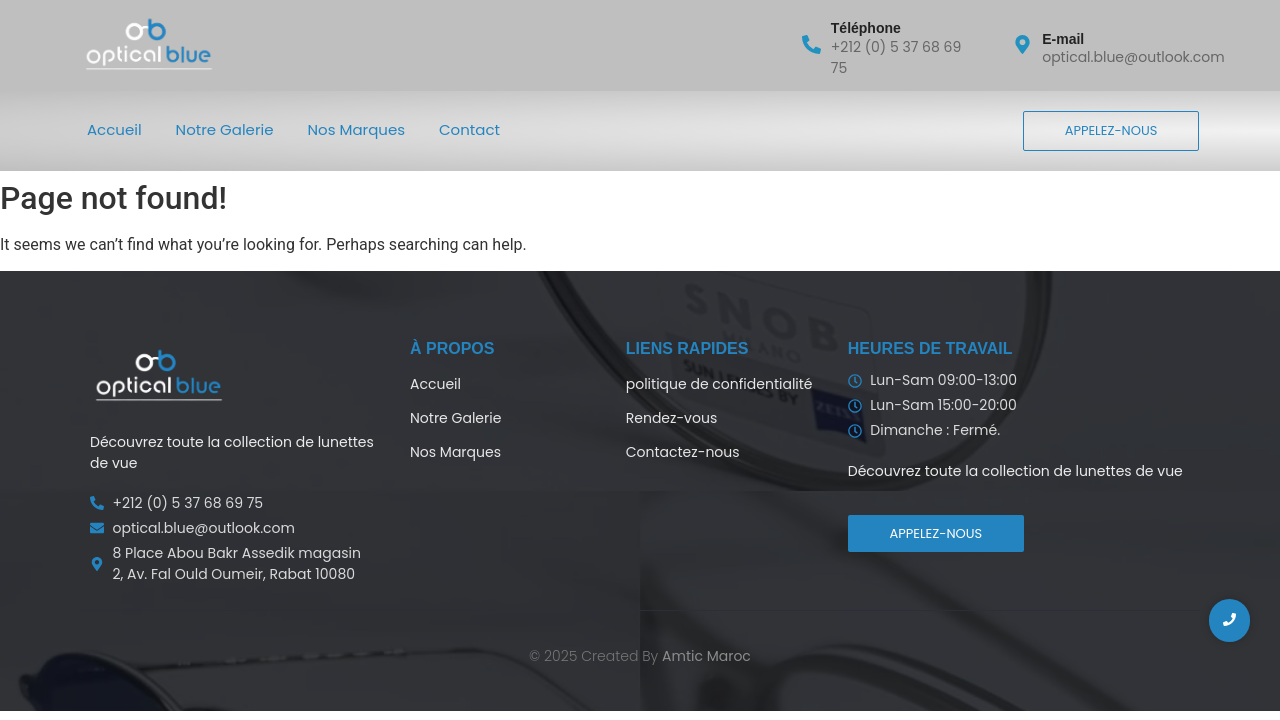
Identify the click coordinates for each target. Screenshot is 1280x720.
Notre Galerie (225, 129)
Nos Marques (357, 129)
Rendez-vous (671, 418)
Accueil (114, 129)
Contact (469, 129)
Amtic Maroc (706, 656)
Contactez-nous (683, 452)
